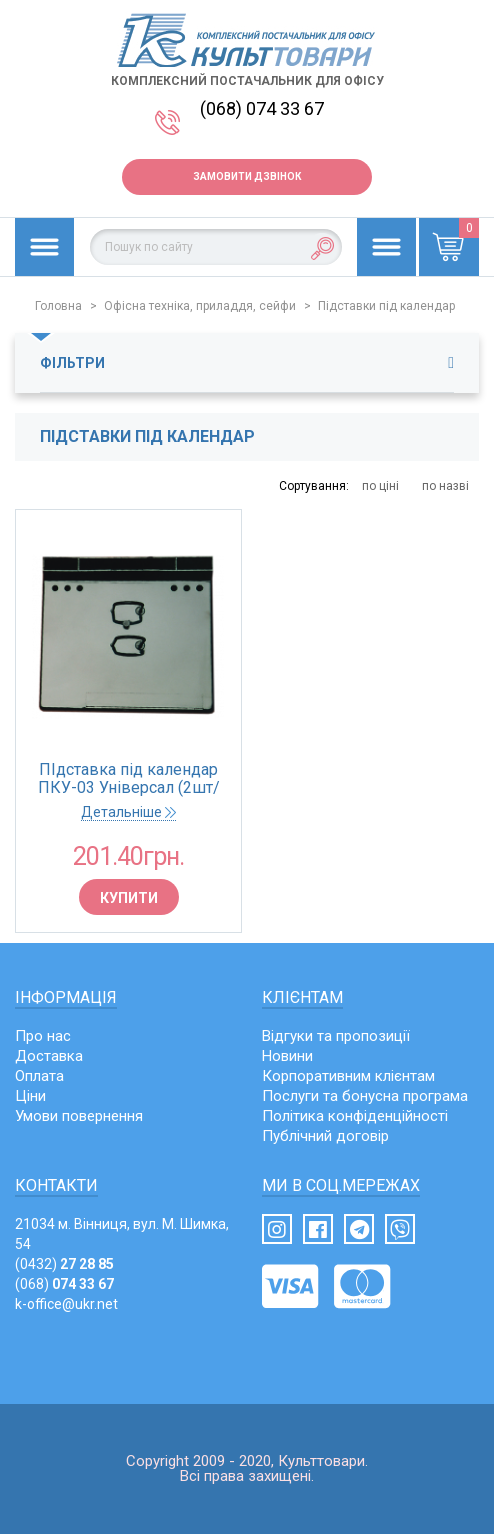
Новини (287, 1056)
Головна (58, 306)
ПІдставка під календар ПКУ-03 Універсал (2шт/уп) (129, 779)
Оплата (39, 1076)
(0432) (64, 1264)
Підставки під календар (386, 306)
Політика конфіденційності (355, 1116)
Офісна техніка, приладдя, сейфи (200, 306)
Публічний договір (325, 1136)
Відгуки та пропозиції (336, 1036)
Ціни (30, 1096)
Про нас (43, 1036)
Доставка (49, 1056)
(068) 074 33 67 (262, 108)
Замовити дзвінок (247, 176)
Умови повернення (79, 1116)
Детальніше (128, 812)
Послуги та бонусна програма (365, 1096)
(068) (64, 1284)
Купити (129, 898)
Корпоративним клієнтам (348, 1076)
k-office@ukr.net (66, 1304)
